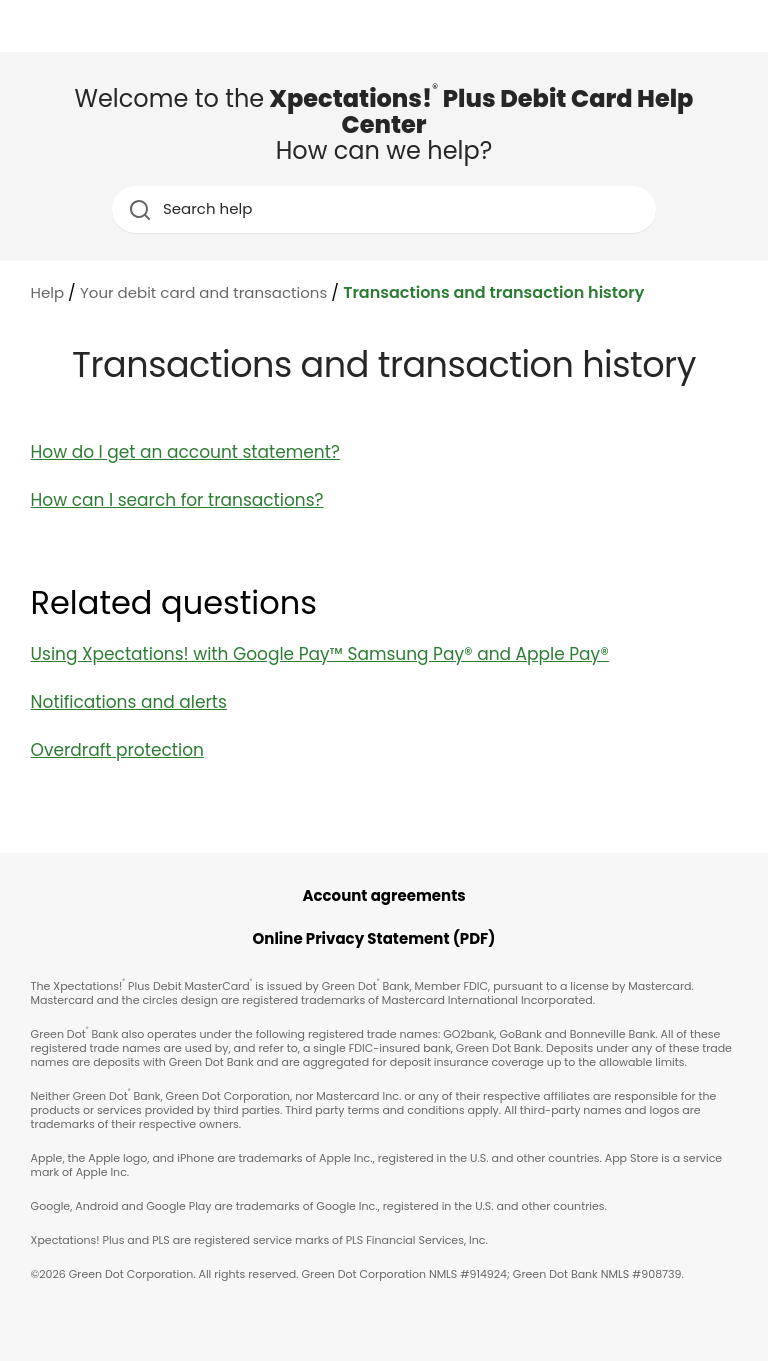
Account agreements (383, 895)
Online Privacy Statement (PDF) (374, 938)
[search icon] (139, 209)
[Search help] (385, 209)
